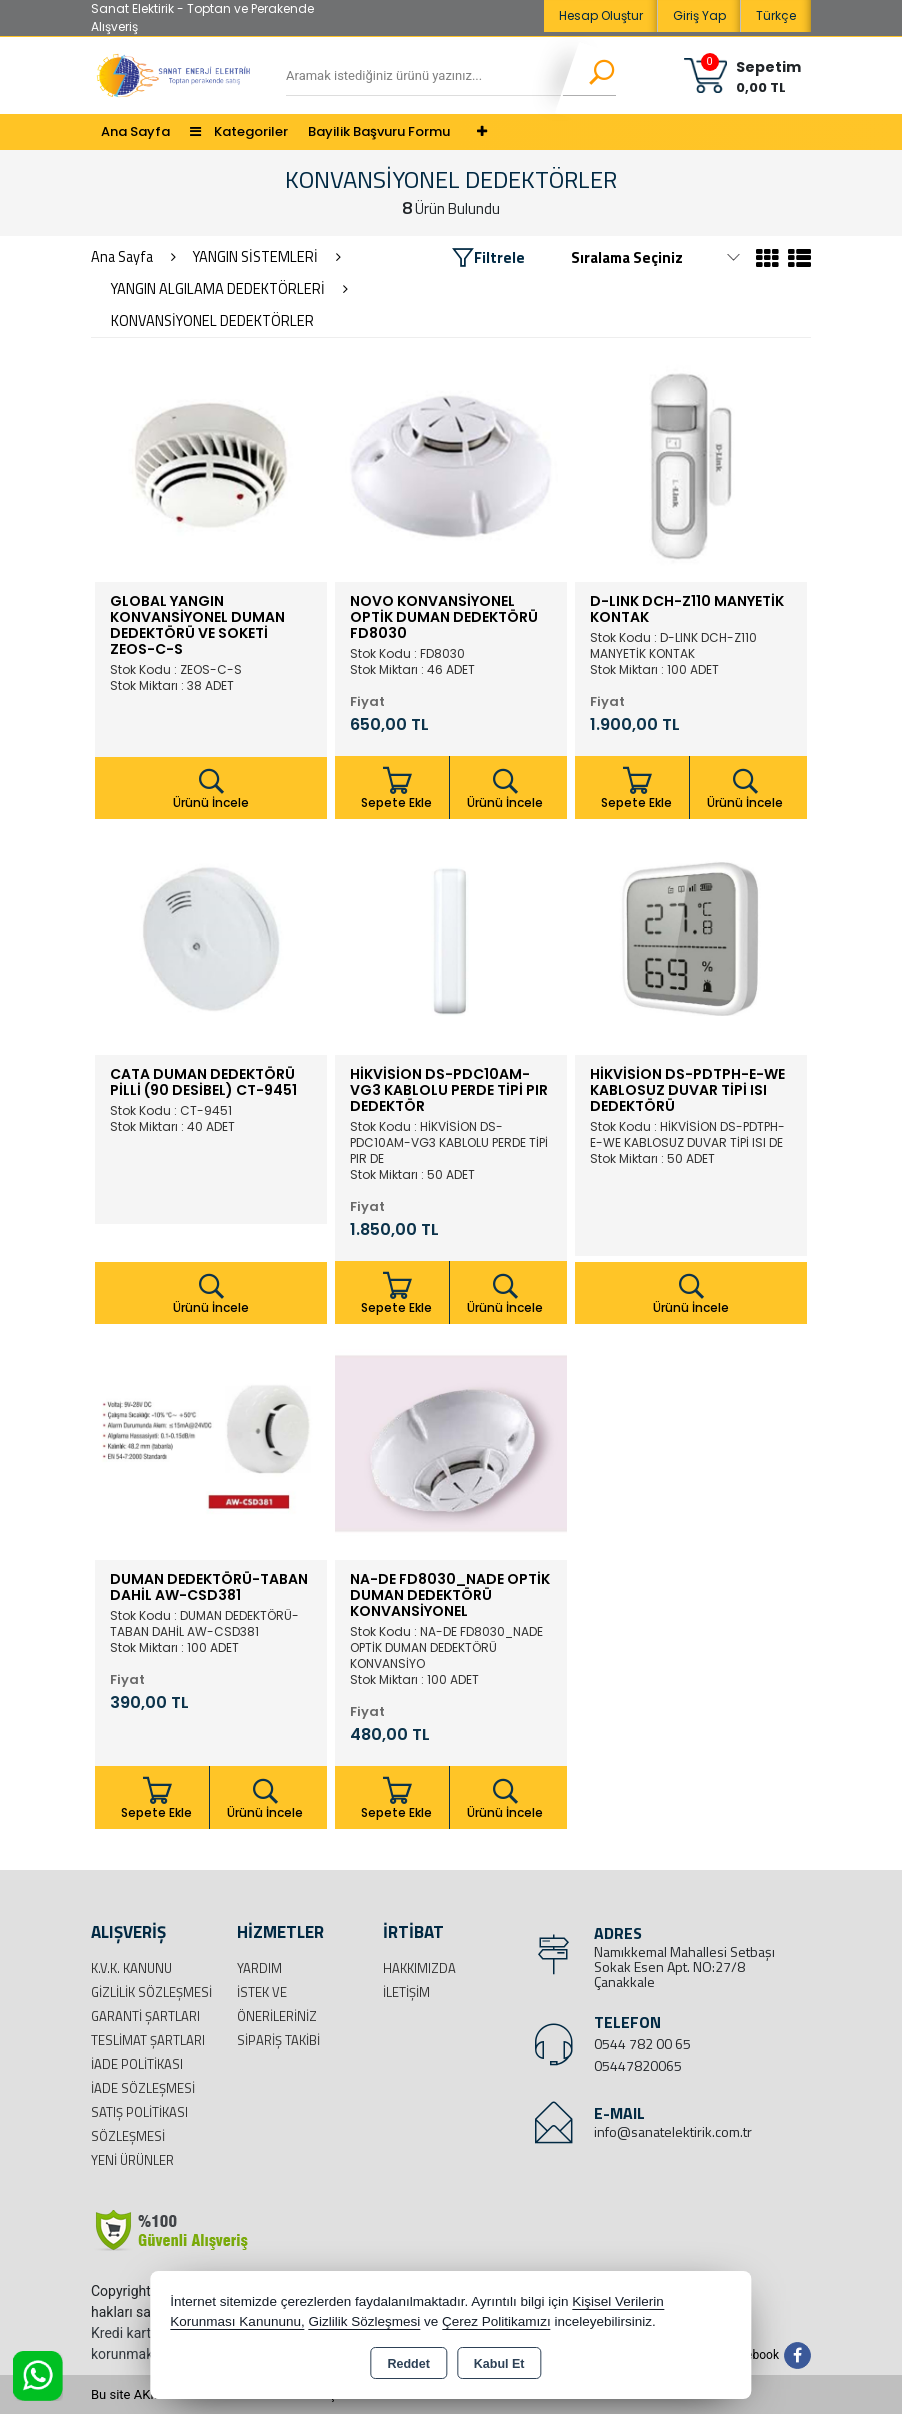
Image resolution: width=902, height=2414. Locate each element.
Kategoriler (239, 131)
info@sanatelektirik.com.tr (673, 2131)
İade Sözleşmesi (143, 2088)
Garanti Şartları (145, 2016)
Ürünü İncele (211, 789)
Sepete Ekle (397, 788)
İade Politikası (137, 2064)
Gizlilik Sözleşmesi (151, 1992)
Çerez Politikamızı (496, 2321)
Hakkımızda (419, 1968)
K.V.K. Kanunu (131, 1968)
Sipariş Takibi (278, 2040)
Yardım (259, 1968)
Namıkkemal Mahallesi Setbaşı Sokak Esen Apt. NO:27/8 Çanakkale (684, 1966)
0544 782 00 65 (642, 2043)
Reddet (408, 2364)
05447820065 (638, 2065)
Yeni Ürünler (132, 2160)
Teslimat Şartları (148, 2040)
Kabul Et (499, 2364)
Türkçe (776, 15)
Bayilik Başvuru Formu (379, 131)
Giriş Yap (699, 15)
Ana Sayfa (135, 131)
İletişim (406, 1992)
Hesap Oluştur (601, 15)
